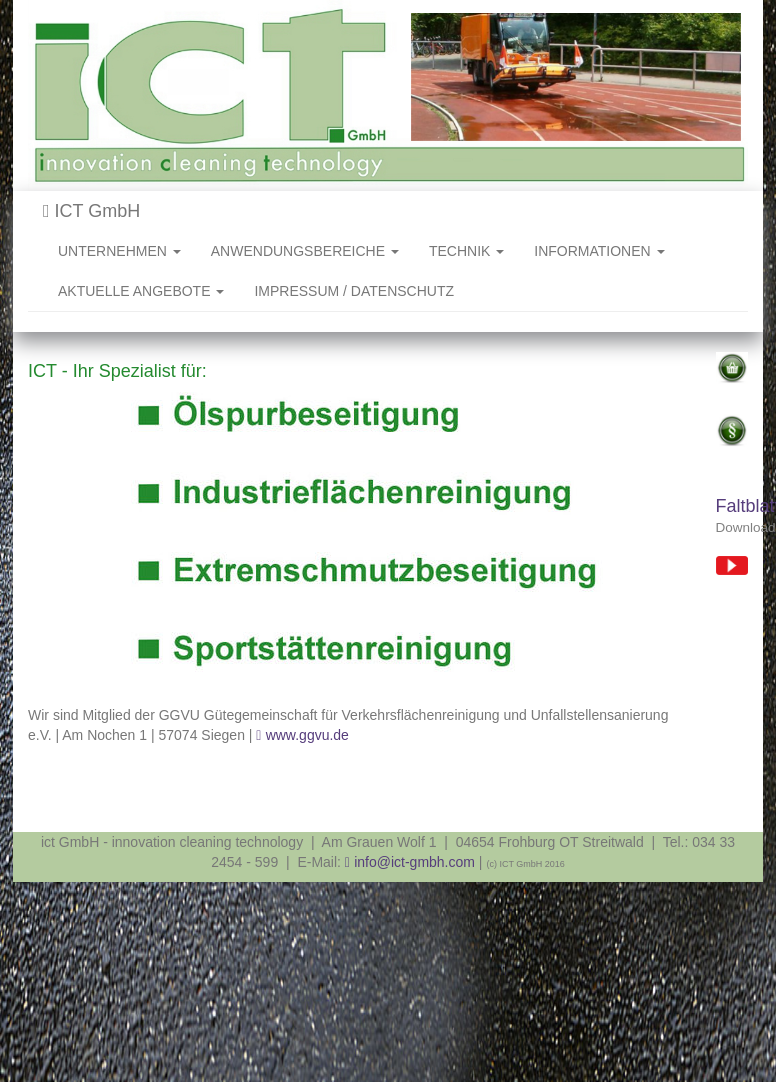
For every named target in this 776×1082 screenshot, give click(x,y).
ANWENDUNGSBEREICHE (305, 251)
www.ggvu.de (307, 735)
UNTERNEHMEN (119, 251)
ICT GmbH (91, 211)
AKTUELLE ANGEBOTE (141, 291)
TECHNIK (466, 251)
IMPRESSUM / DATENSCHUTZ (354, 291)
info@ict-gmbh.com (414, 862)
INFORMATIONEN (599, 251)
